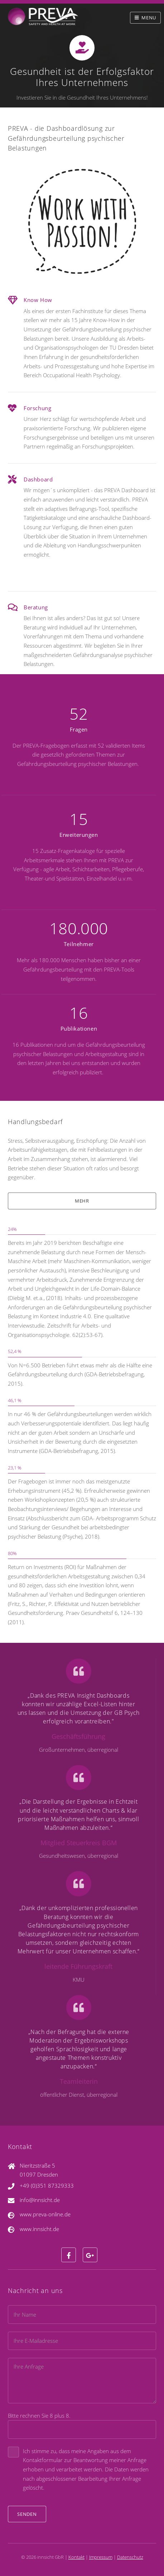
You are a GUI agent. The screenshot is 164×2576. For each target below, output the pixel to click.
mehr (82, 1201)
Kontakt (76, 2557)
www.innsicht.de (39, 2228)
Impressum (100, 2557)
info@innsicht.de (40, 2199)
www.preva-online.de (45, 2214)
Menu (148, 17)
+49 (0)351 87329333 (47, 2185)
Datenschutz (130, 2557)
